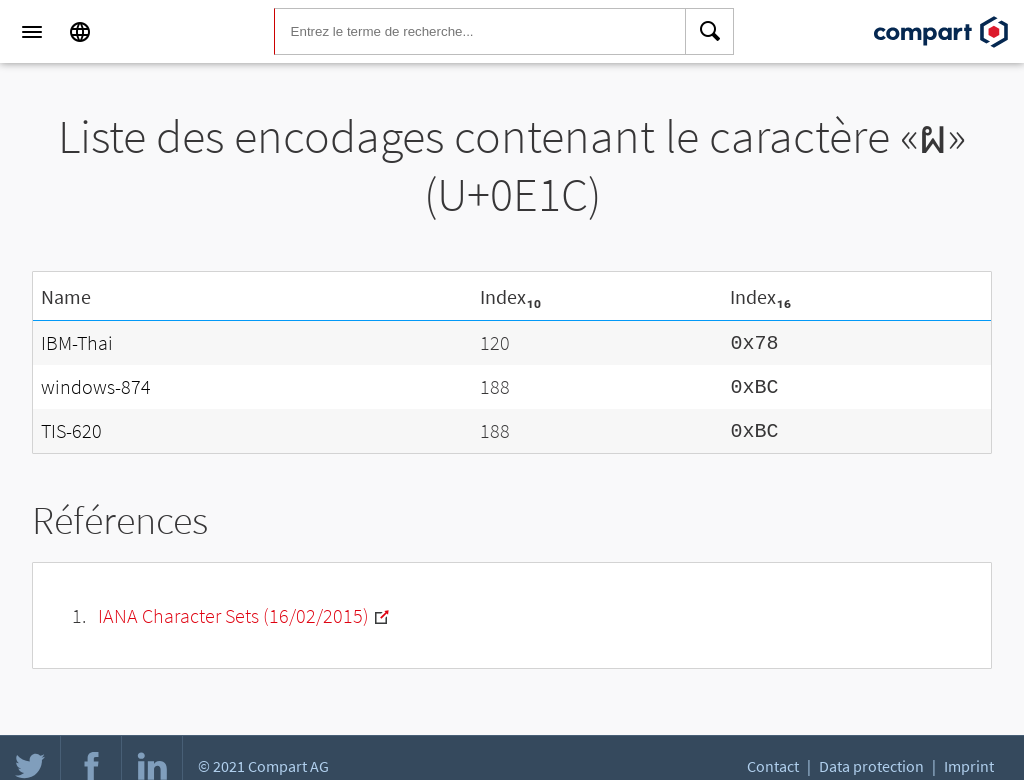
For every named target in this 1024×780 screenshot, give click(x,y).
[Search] (710, 32)
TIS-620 (71, 425)
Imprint (969, 766)
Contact (773, 766)
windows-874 (96, 383)
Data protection (871, 766)
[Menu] (32, 32)
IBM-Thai (77, 341)
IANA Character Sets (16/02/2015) (233, 609)
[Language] (80, 32)
